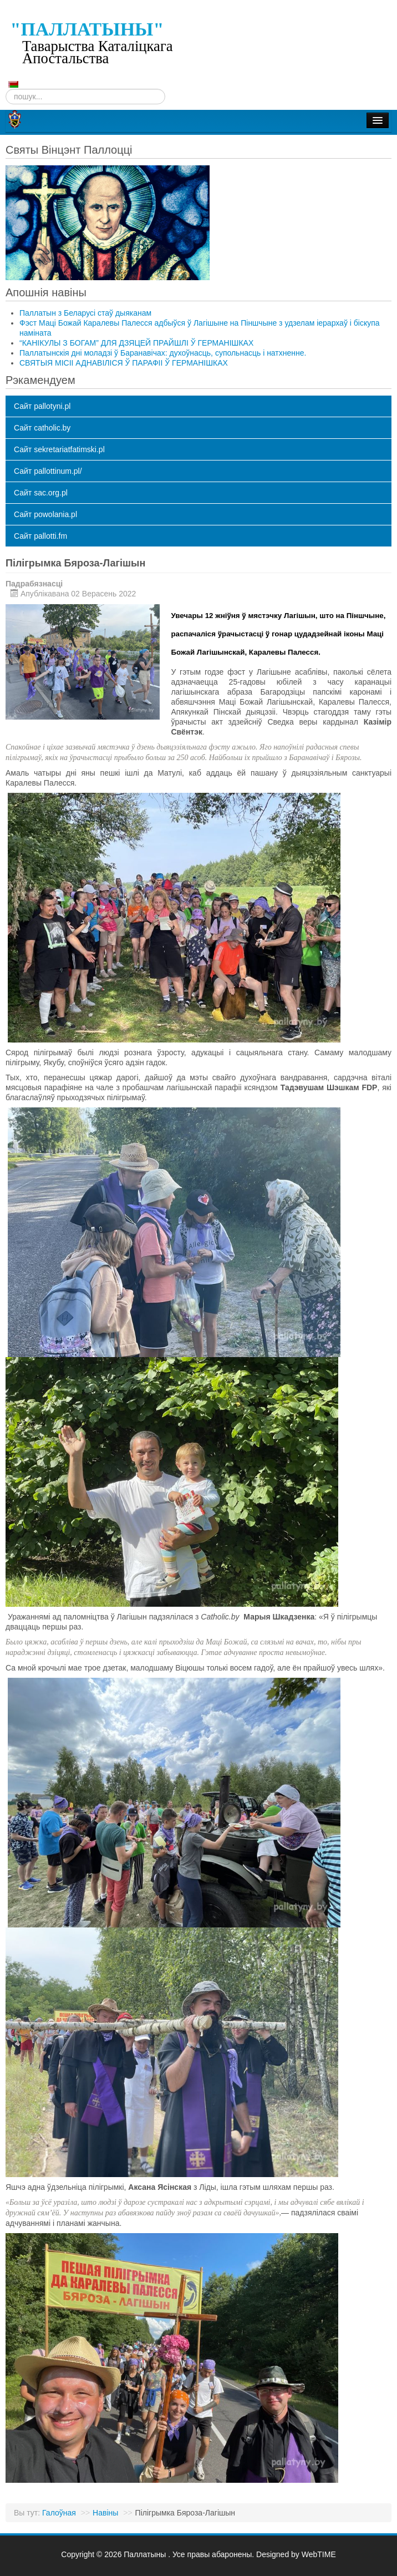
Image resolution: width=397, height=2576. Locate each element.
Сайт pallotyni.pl (42, 406)
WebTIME (319, 2554)
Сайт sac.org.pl (41, 492)
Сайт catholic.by (42, 427)
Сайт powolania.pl (45, 514)
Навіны (105, 2512)
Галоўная (59, 2512)
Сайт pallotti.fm (40, 536)
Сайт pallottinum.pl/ (48, 471)
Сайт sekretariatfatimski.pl (59, 449)
